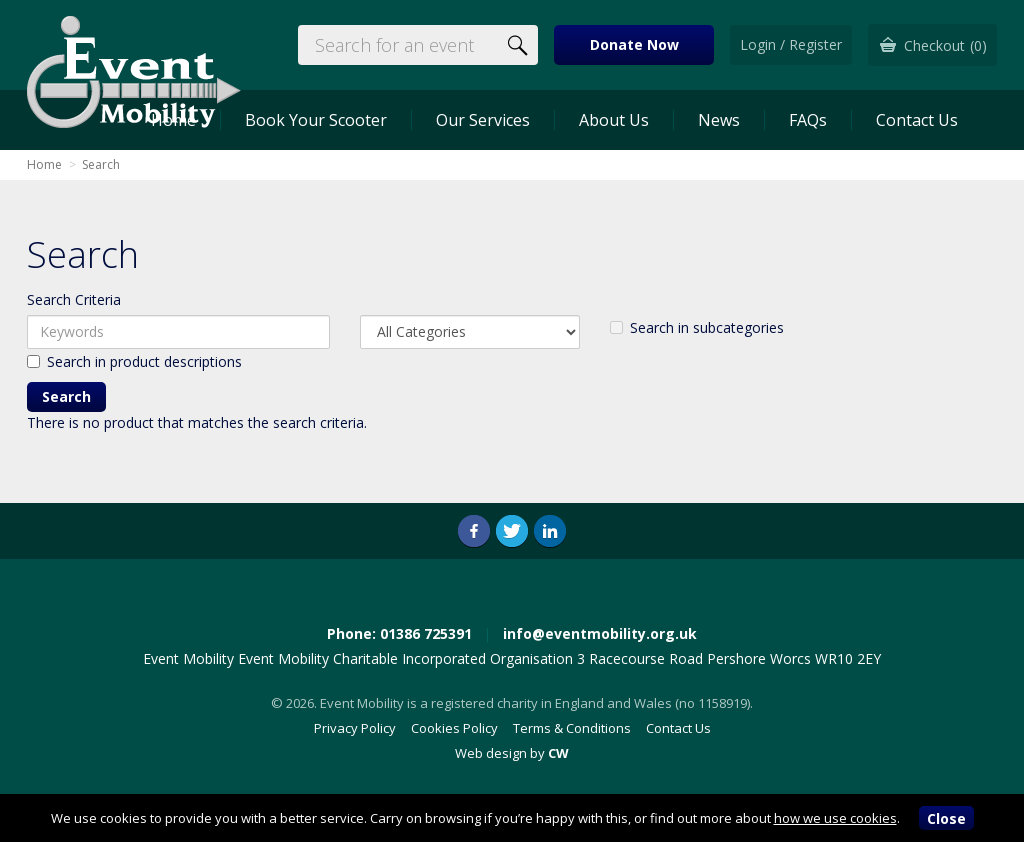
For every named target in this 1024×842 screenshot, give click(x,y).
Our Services (483, 120)
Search (101, 164)
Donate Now (634, 44)
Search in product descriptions (134, 361)
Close (946, 818)
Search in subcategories (697, 327)
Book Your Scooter (316, 120)
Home (44, 164)
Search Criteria (74, 299)
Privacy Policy (355, 728)
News (719, 120)
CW (558, 753)
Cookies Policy (454, 728)
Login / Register (791, 44)
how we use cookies (835, 818)
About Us (614, 120)
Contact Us (917, 120)
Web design (491, 753)
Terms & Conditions (572, 728)
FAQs (808, 120)
